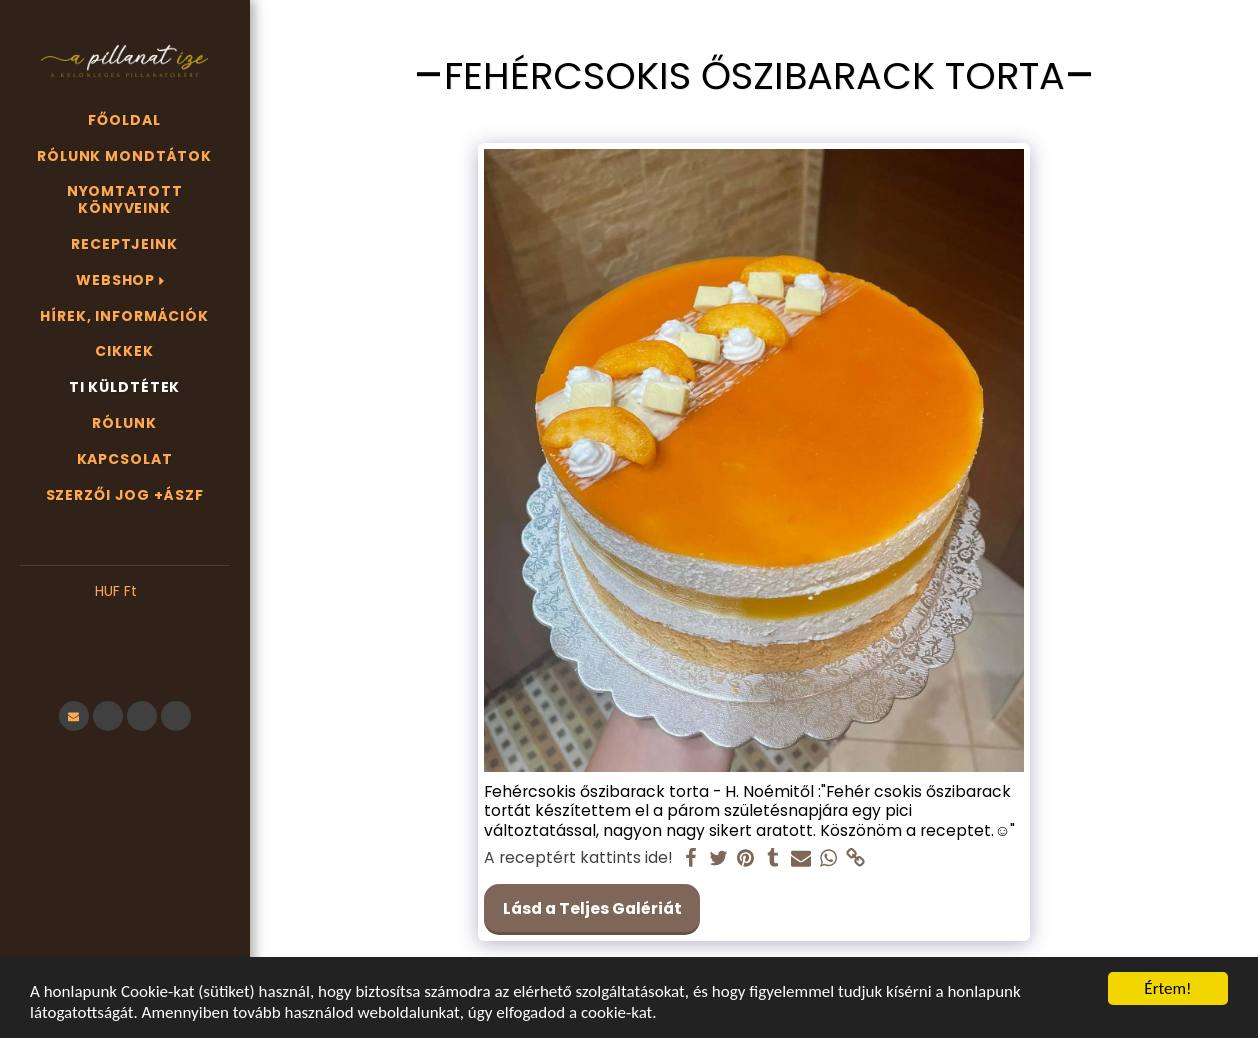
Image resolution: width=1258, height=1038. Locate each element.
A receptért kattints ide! (578, 858)
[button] (124, 622)
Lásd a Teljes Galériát (592, 908)
